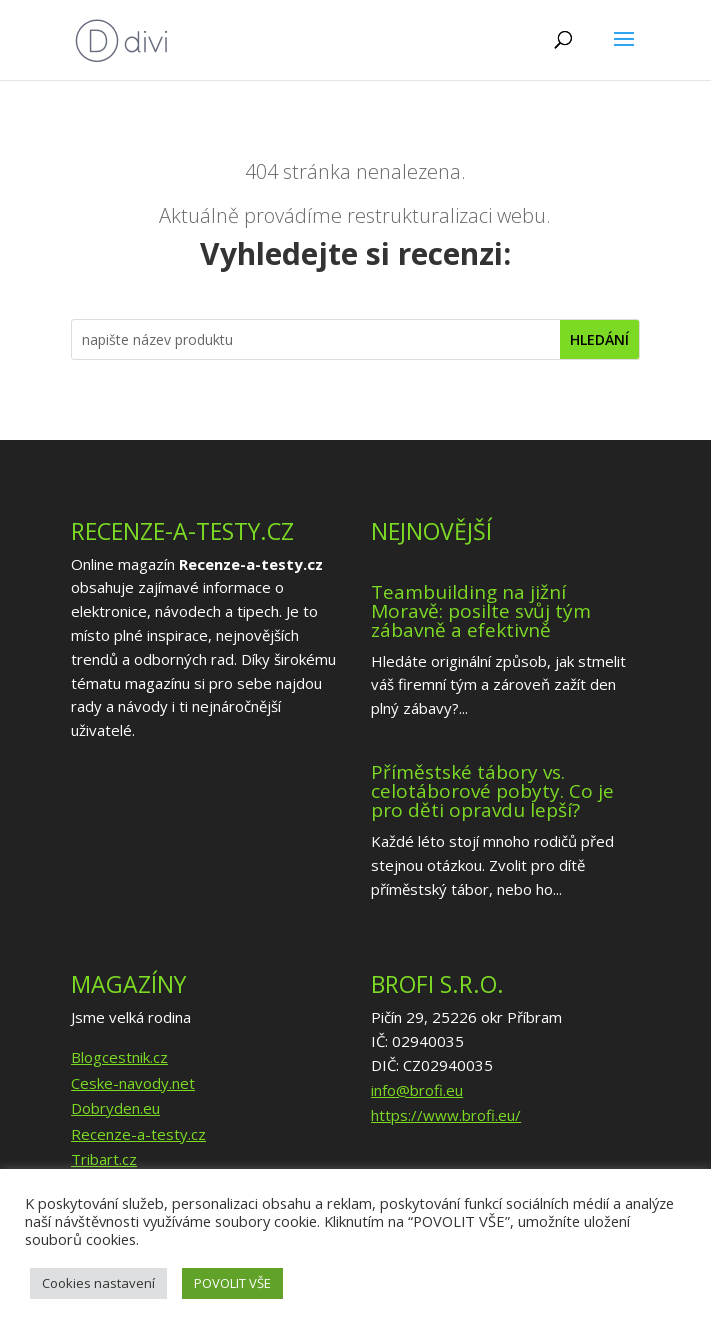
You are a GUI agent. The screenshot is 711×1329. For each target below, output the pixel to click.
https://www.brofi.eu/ (446, 1115)
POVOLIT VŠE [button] (232, 1283)
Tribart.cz (104, 1159)
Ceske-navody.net (133, 1083)
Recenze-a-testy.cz (138, 1134)
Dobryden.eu (115, 1108)
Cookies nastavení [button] (98, 1283)
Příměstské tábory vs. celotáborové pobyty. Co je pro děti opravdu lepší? (492, 791)
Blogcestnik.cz (119, 1057)
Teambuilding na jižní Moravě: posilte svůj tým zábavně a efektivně (481, 611)
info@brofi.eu (417, 1090)
